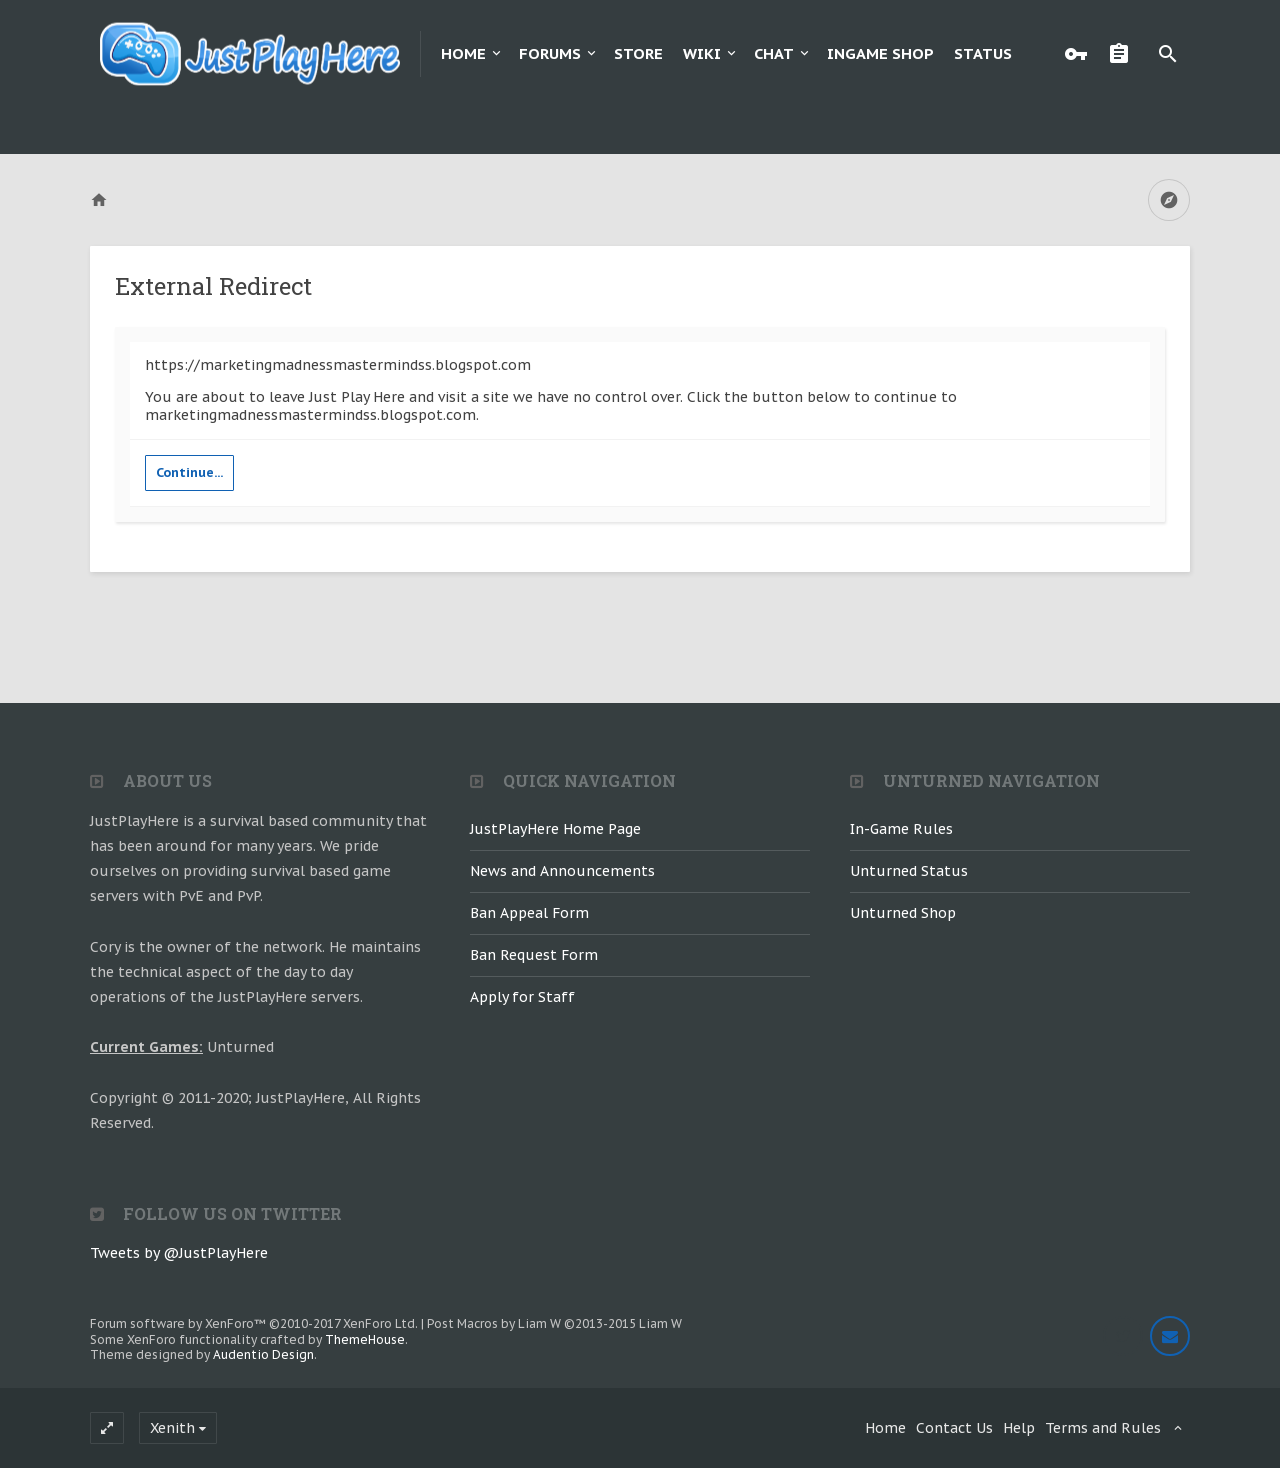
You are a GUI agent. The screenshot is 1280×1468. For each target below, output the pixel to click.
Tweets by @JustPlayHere (179, 1253)
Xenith (172, 1428)
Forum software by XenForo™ (254, 1323)
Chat (774, 53)
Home (463, 53)
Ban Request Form (534, 955)
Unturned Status (909, 871)
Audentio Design (263, 1354)
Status (983, 53)
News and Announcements (562, 871)
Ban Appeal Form (529, 913)
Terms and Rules (1103, 1428)
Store (638, 53)
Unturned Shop (903, 913)
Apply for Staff (522, 997)
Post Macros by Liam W (554, 1323)
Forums (550, 53)
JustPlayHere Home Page (555, 829)
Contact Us (954, 1428)
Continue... (189, 472)
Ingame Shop (880, 53)
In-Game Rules (901, 829)
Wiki (702, 53)
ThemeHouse (365, 1339)
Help (1019, 1428)
